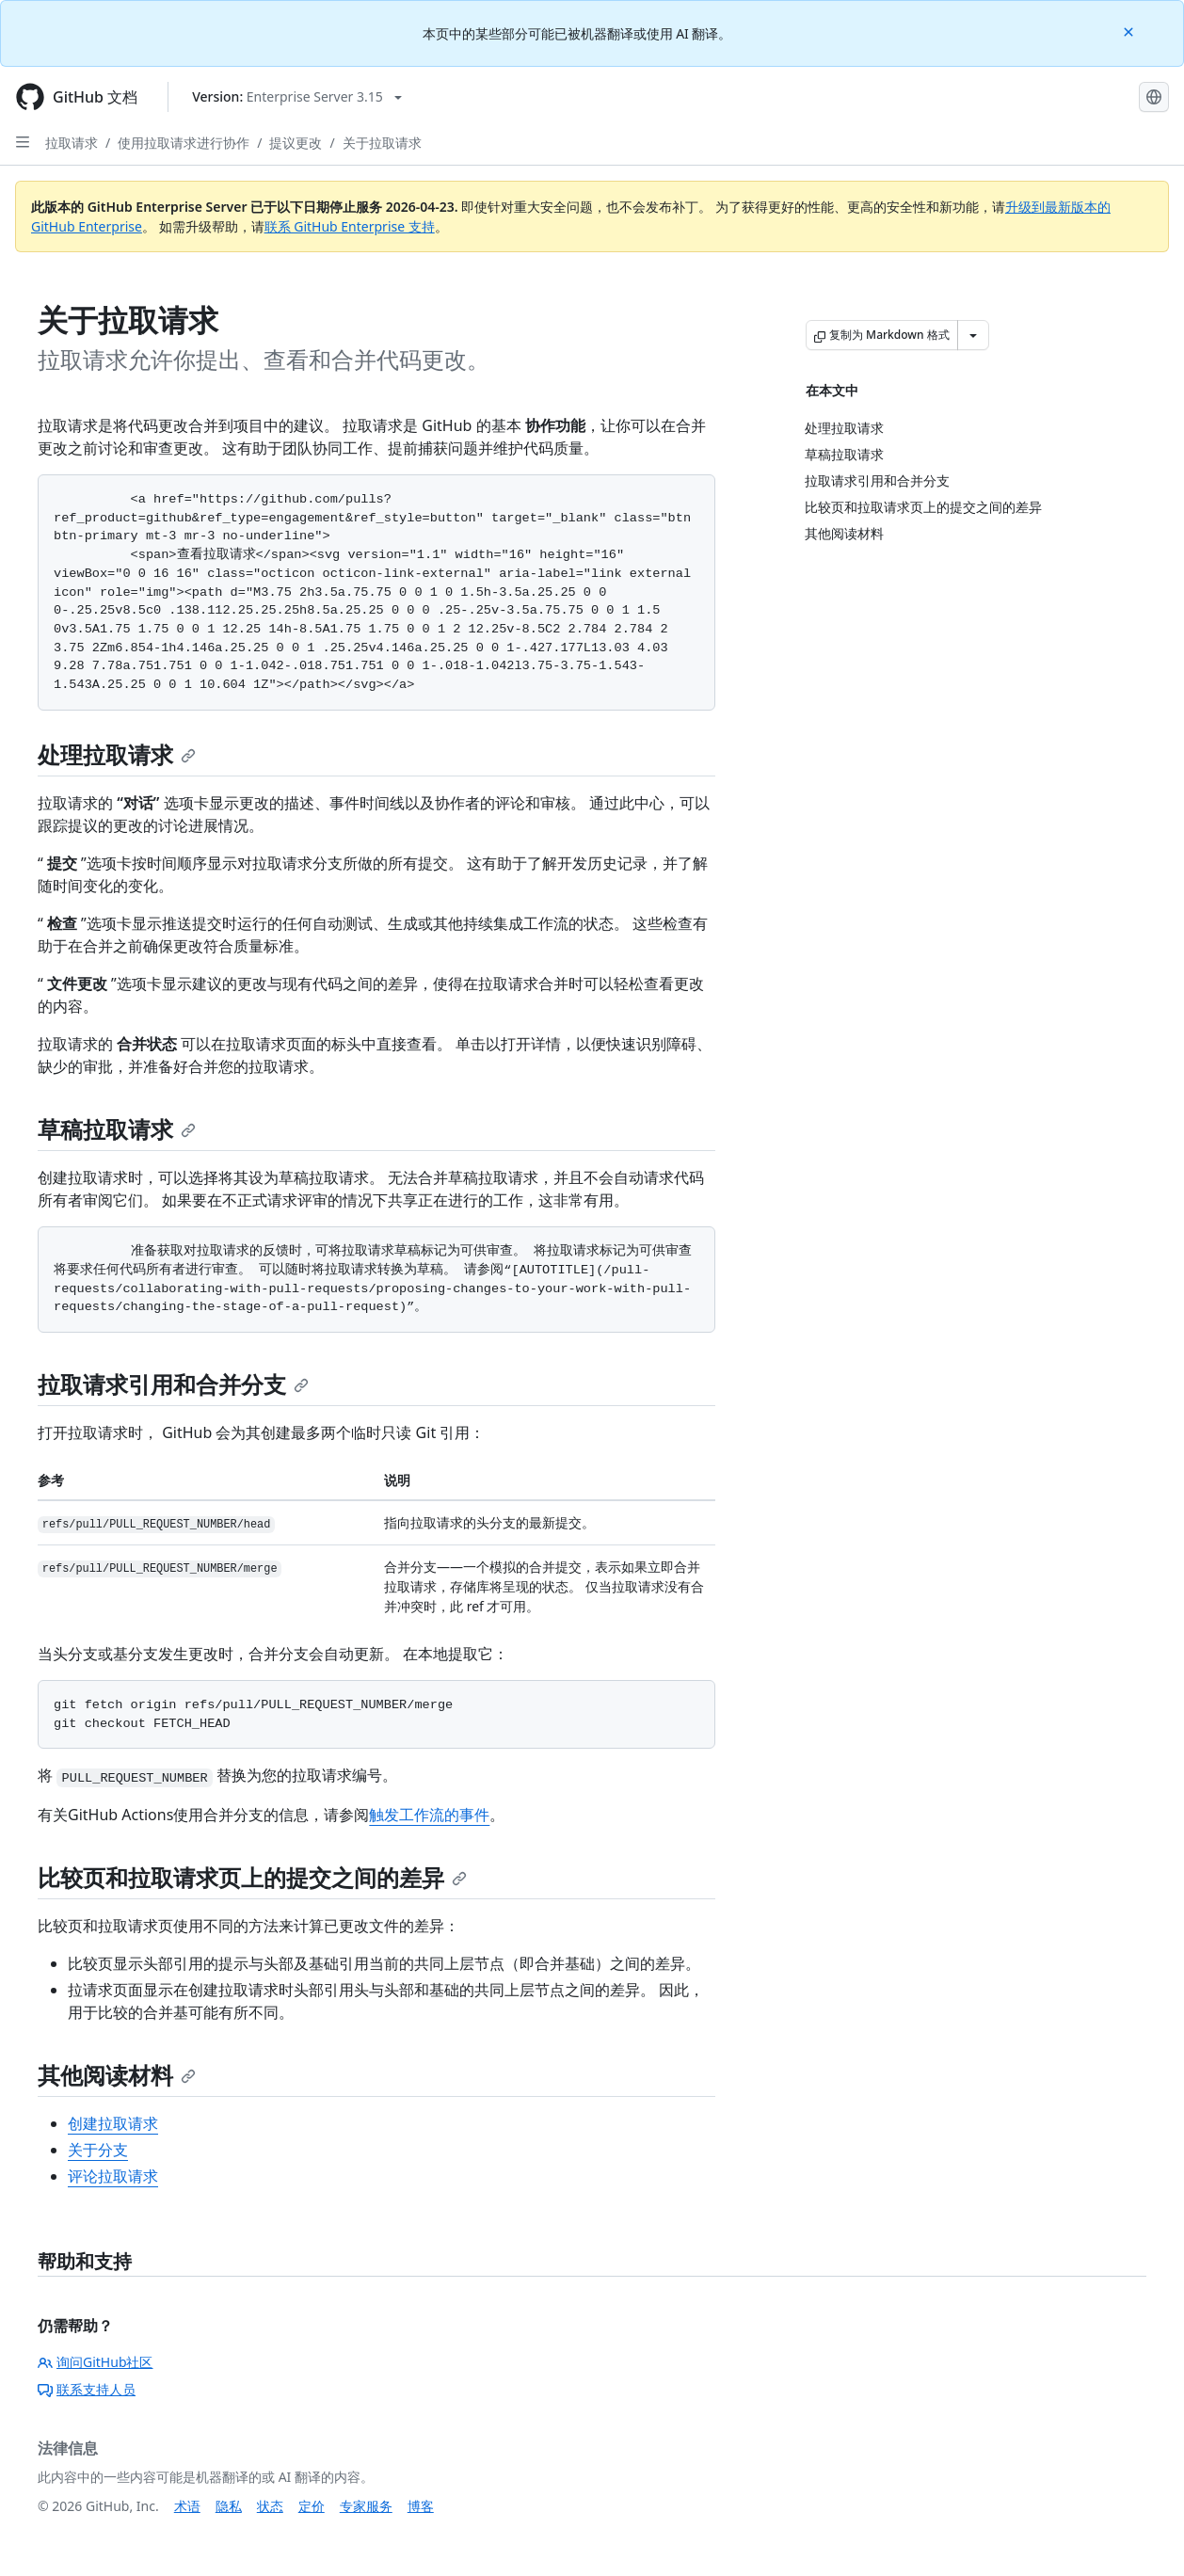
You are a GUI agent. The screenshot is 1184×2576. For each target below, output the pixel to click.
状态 (270, 2506)
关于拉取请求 (382, 143)
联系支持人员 (87, 2389)
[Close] (1130, 30)
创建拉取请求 (113, 2123)
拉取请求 (71, 143)
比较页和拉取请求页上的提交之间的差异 (252, 1877)
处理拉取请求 (117, 754)
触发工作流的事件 (429, 1814)
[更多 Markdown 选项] (973, 335)
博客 (421, 2506)
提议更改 (295, 143)
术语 (187, 2506)
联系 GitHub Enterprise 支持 (349, 226)
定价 (311, 2506)
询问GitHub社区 (95, 2362)
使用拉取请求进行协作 (183, 143)
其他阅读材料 (117, 2074)
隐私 (229, 2506)
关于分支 (98, 2149)
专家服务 (366, 2506)
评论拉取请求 (113, 2176)
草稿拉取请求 (117, 1128)
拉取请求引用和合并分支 (173, 1384)
